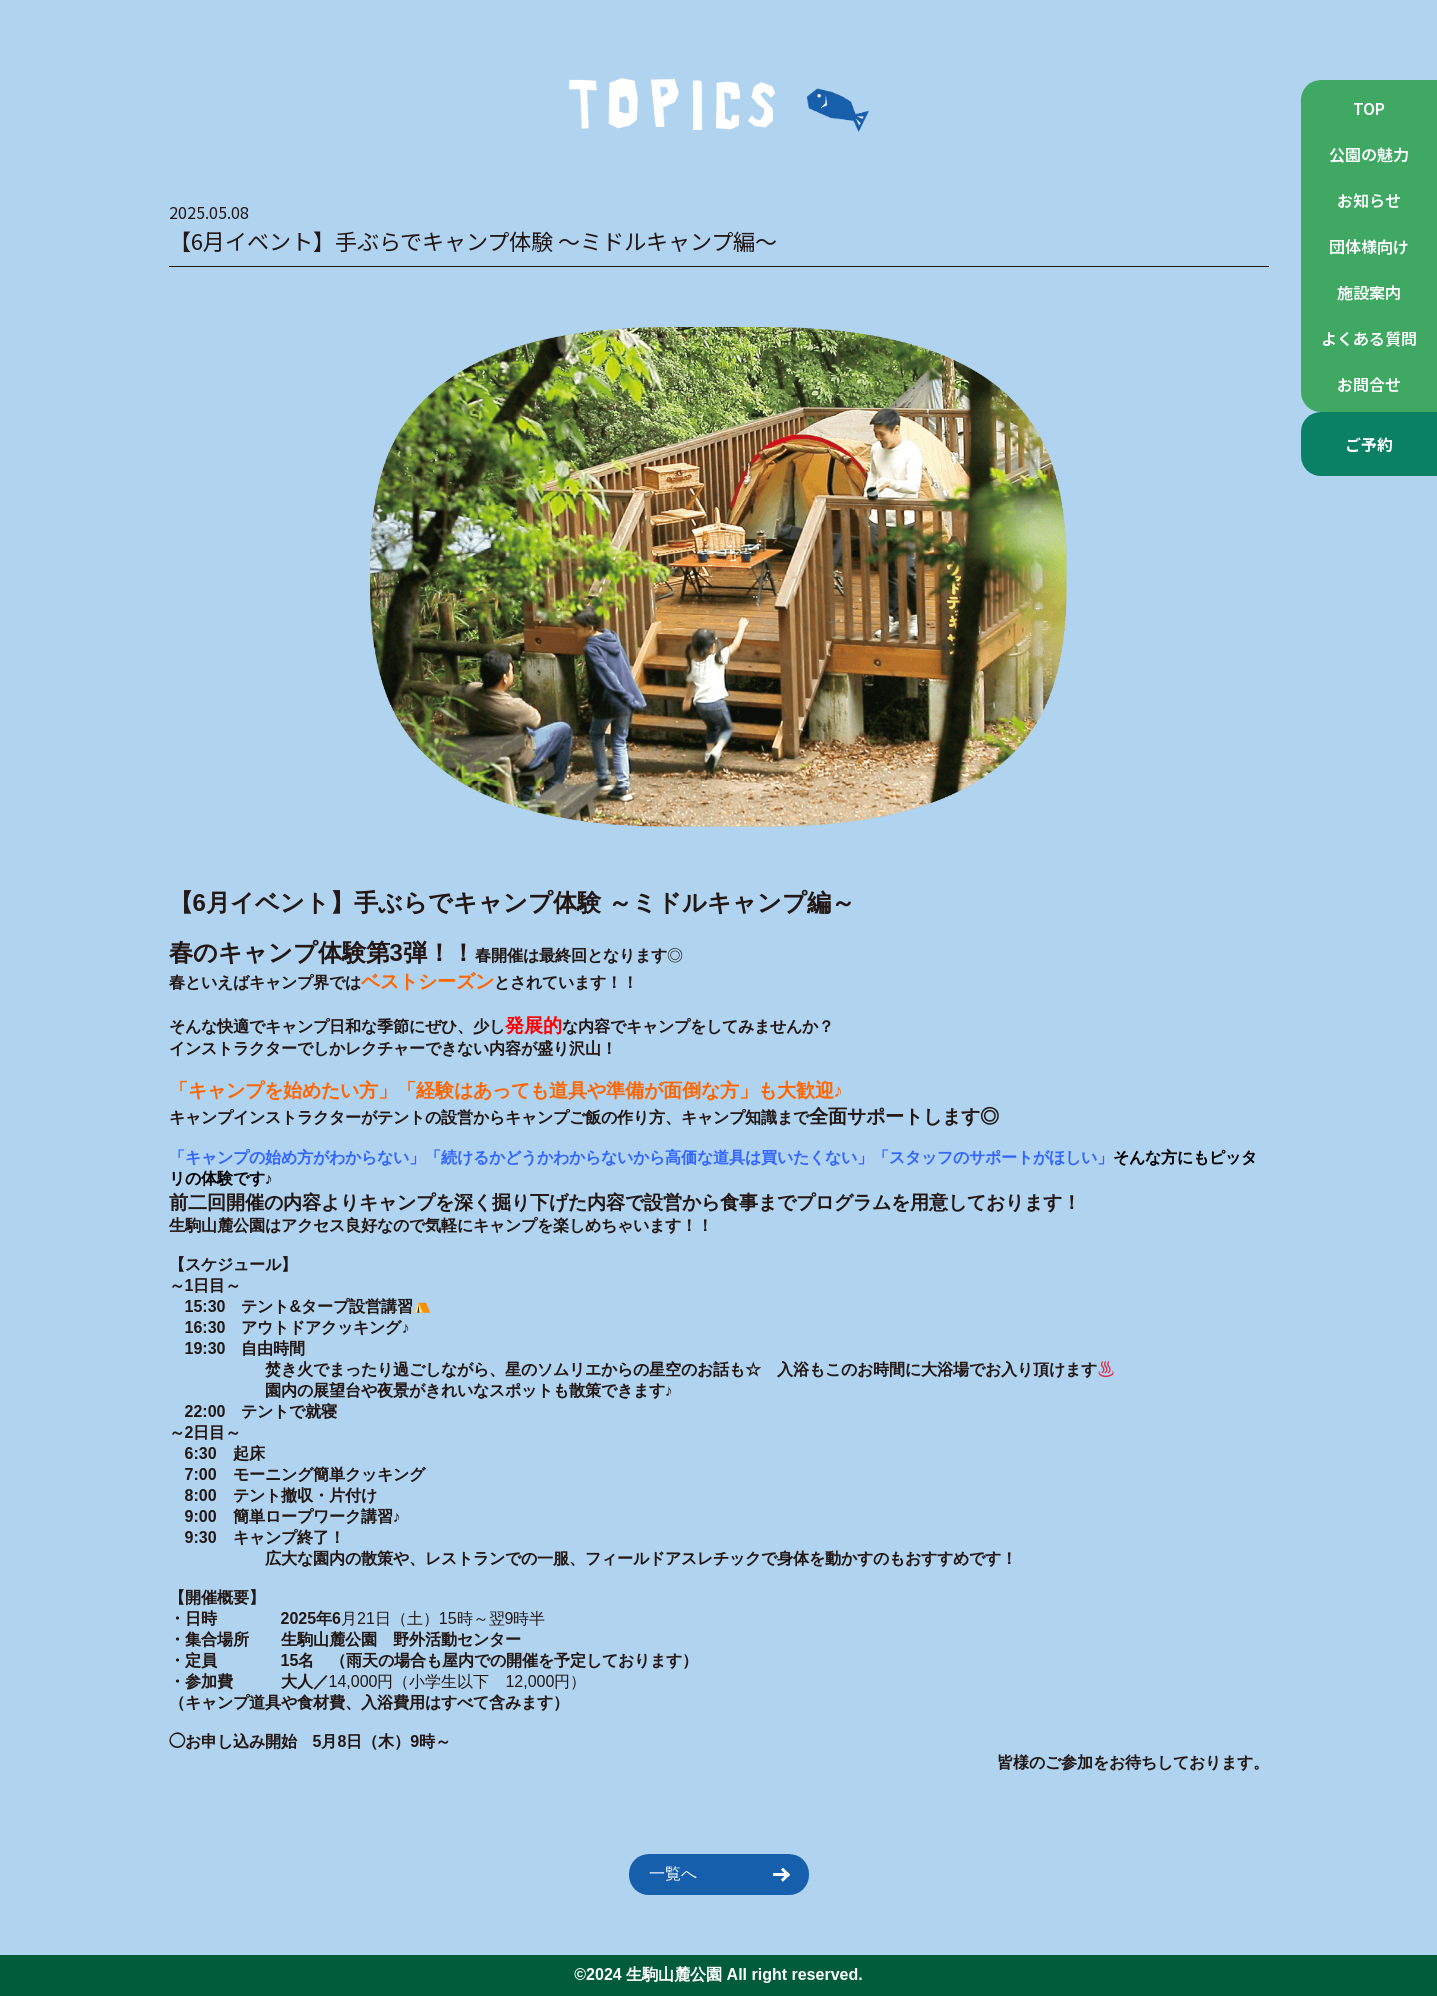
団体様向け (1369, 246)
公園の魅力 (1369, 154)
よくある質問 (1369, 338)
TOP (1369, 108)
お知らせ (1369, 200)
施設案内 (1369, 292)
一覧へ (719, 1873)
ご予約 (1369, 444)
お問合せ (1369, 384)
